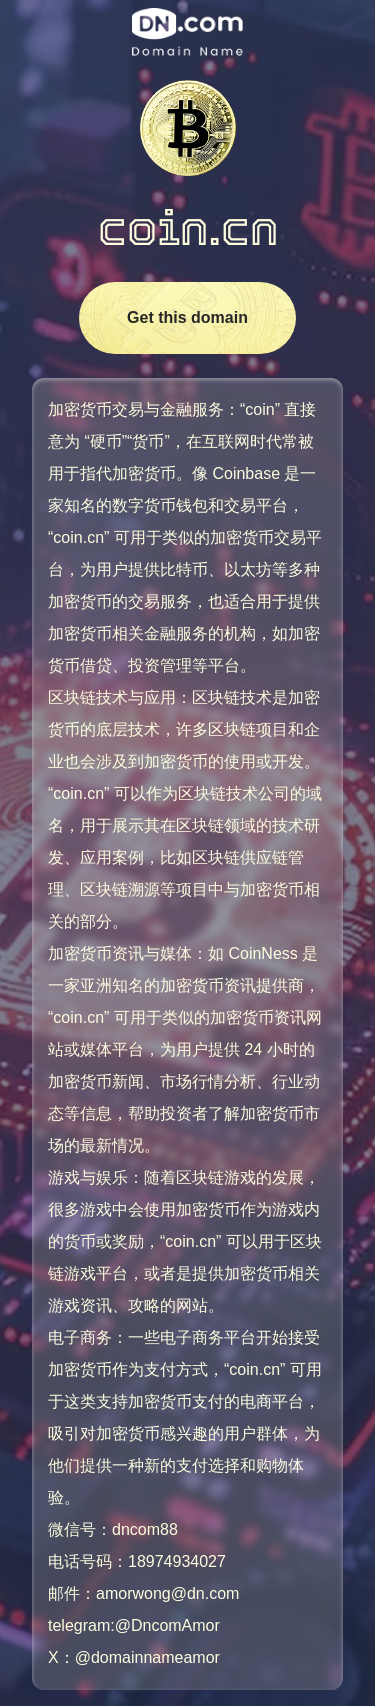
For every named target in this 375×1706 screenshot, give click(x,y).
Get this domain (187, 317)
